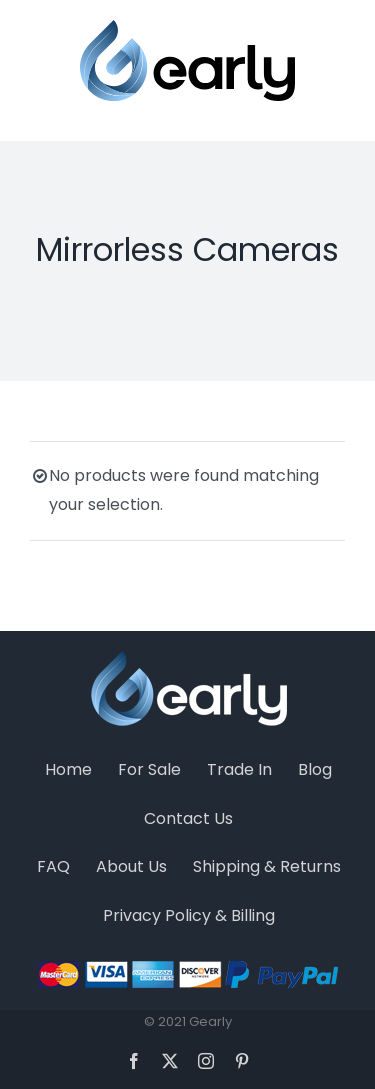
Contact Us (188, 818)
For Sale (149, 769)
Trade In (239, 769)
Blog (315, 769)
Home (68, 769)
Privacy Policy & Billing (189, 915)
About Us (131, 866)
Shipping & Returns (267, 866)
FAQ (53, 866)
